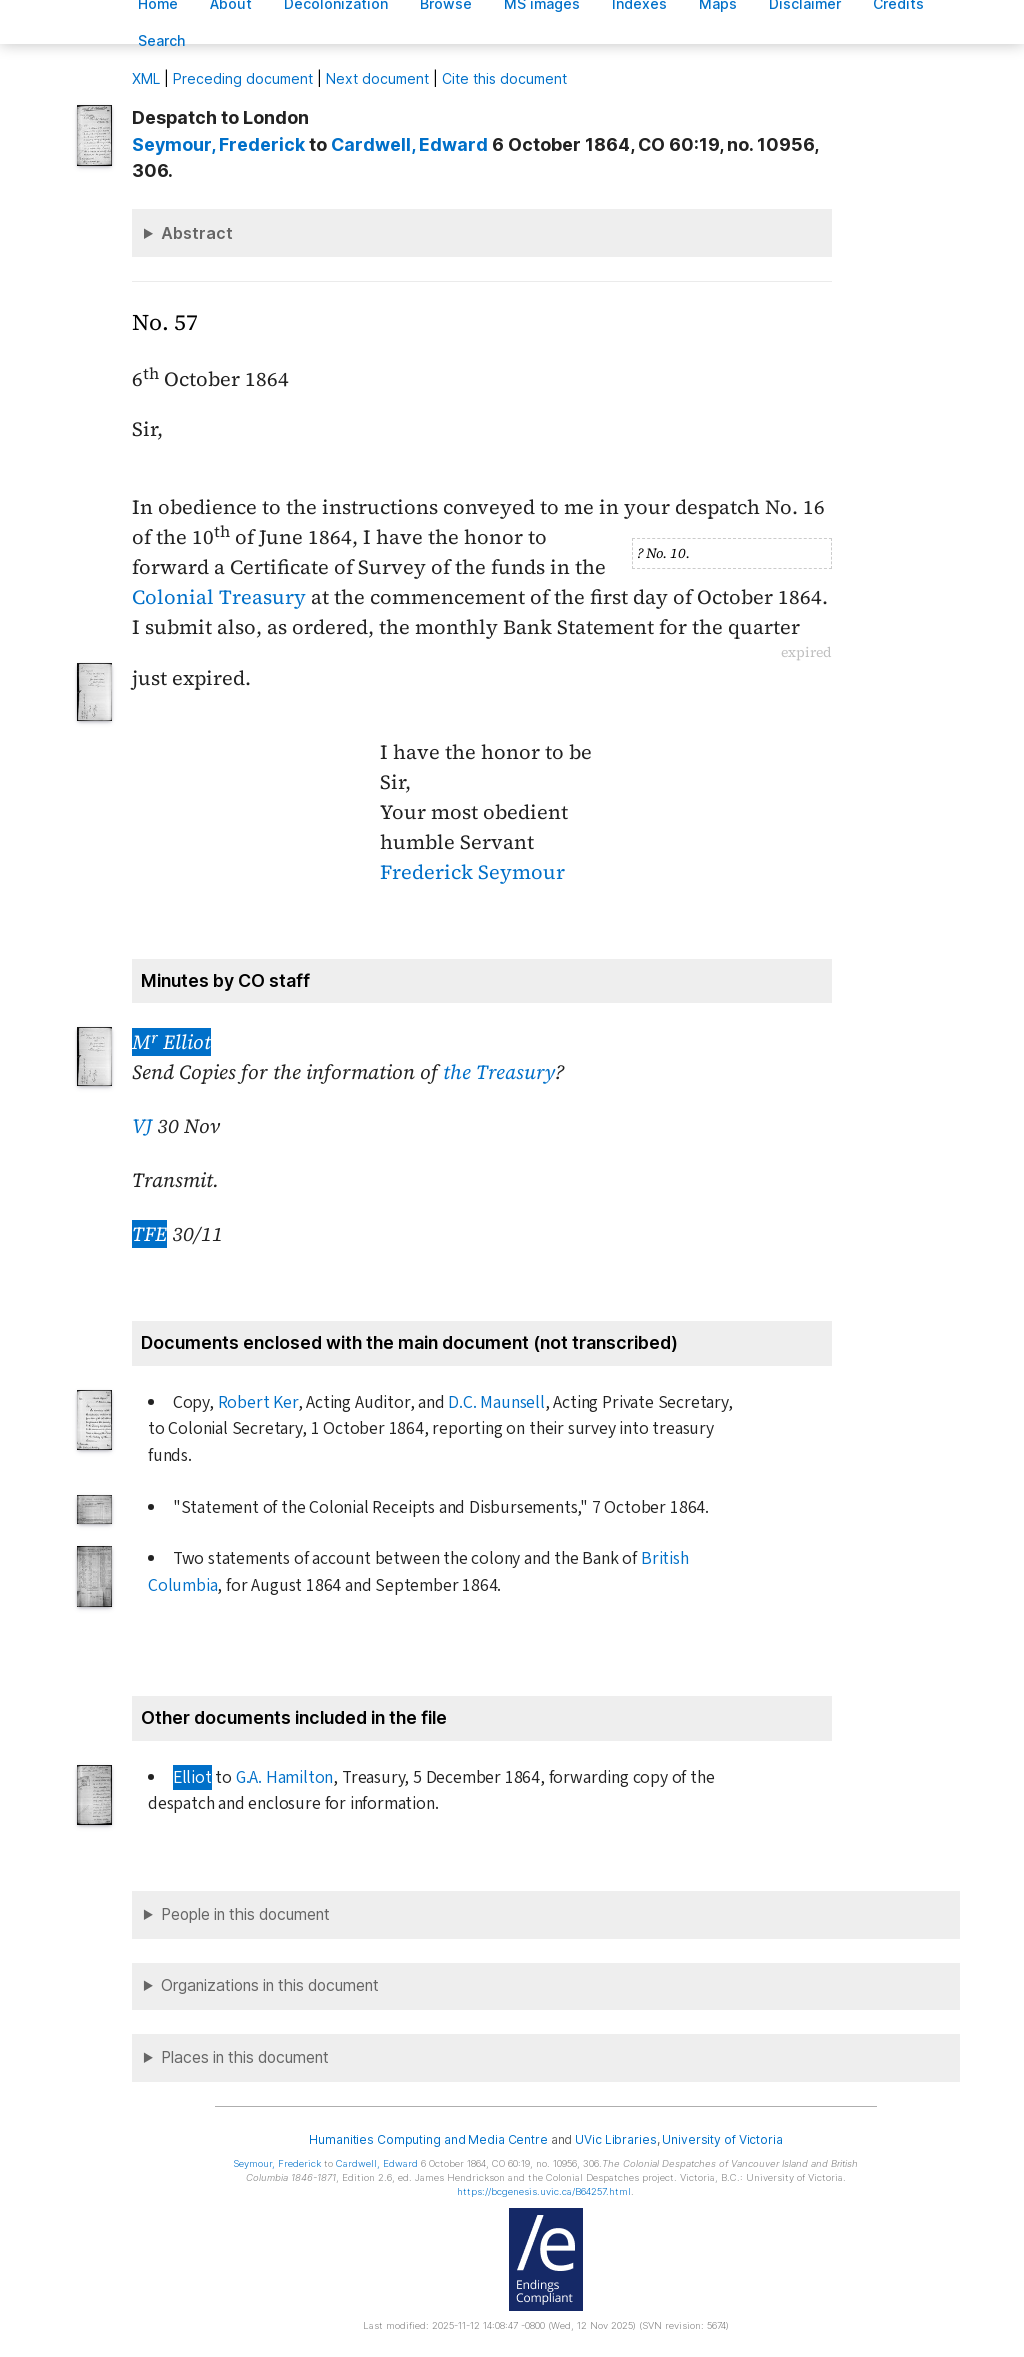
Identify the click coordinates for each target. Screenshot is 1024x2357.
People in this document (245, 1914)
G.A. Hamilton (284, 1777)
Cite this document (504, 78)
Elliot (192, 1777)
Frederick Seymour (472, 872)
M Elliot (171, 1042)
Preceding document (243, 78)
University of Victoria (722, 2139)
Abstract (197, 233)
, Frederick (218, 144)
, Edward (409, 144)
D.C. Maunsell (496, 1402)
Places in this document (245, 2057)
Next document (377, 78)
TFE (149, 1234)
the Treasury (499, 1072)
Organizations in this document (270, 1985)
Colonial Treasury (219, 597)
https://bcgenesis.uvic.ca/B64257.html (544, 2191)
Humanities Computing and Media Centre (428, 2139)
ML (146, 78)
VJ (142, 1126)
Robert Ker (258, 1402)
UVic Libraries (615, 2139)
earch (162, 40)
